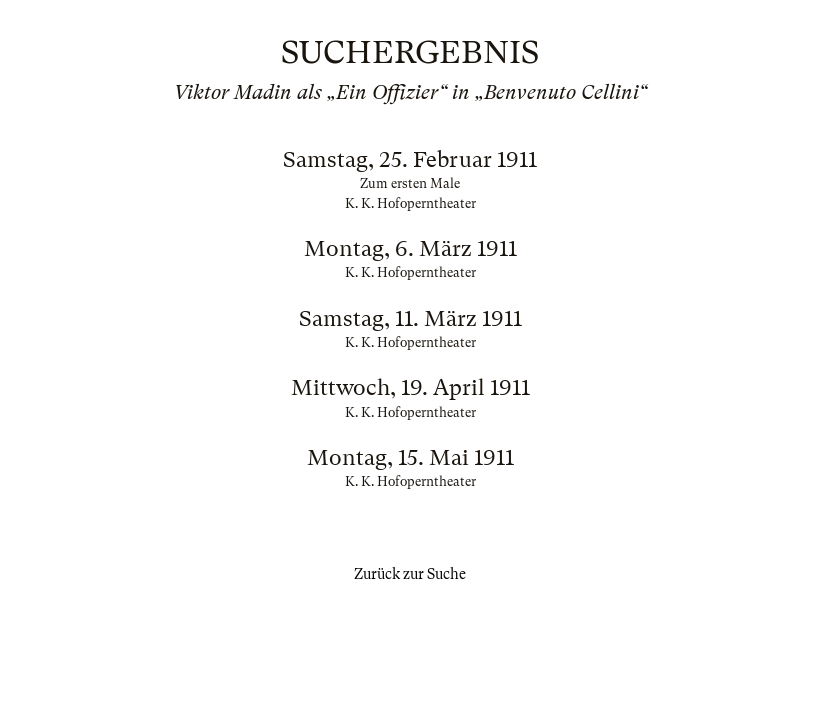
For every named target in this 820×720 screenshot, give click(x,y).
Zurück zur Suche (410, 574)
